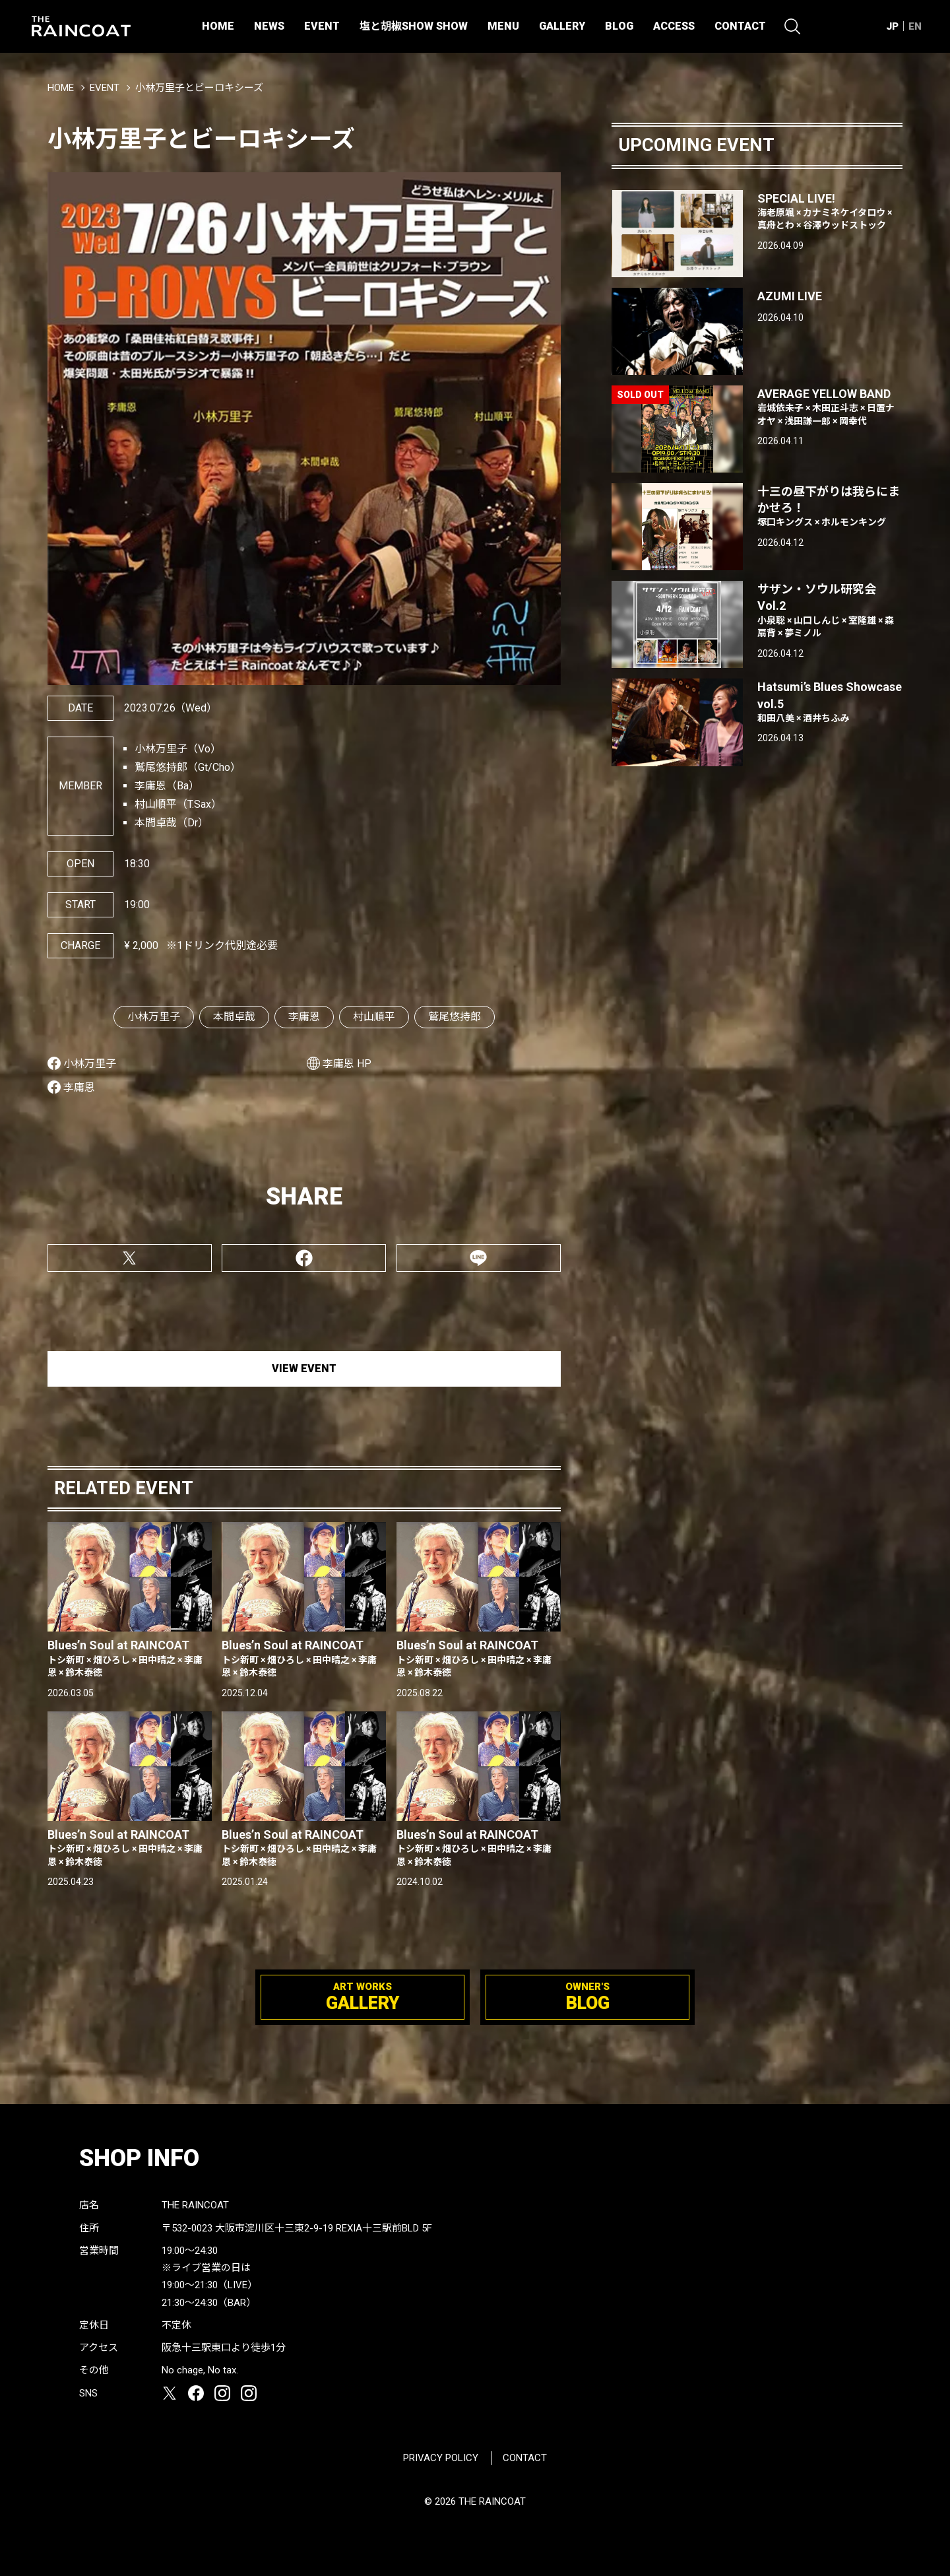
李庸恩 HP (347, 1063)
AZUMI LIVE (789, 296)
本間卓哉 (234, 1016)
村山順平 (374, 1016)
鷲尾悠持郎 (454, 1016)
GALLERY (562, 26)
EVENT (322, 26)
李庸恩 (304, 1016)
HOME (218, 26)
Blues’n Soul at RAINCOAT (130, 1658)
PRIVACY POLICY (440, 2458)
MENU (503, 26)
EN (915, 26)
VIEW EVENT (304, 1368)
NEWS (269, 26)
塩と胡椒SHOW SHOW (414, 26)
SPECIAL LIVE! (829, 211)
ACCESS (674, 26)
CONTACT (740, 26)
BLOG (619, 26)
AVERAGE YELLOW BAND (829, 407)
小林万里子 (153, 1016)
